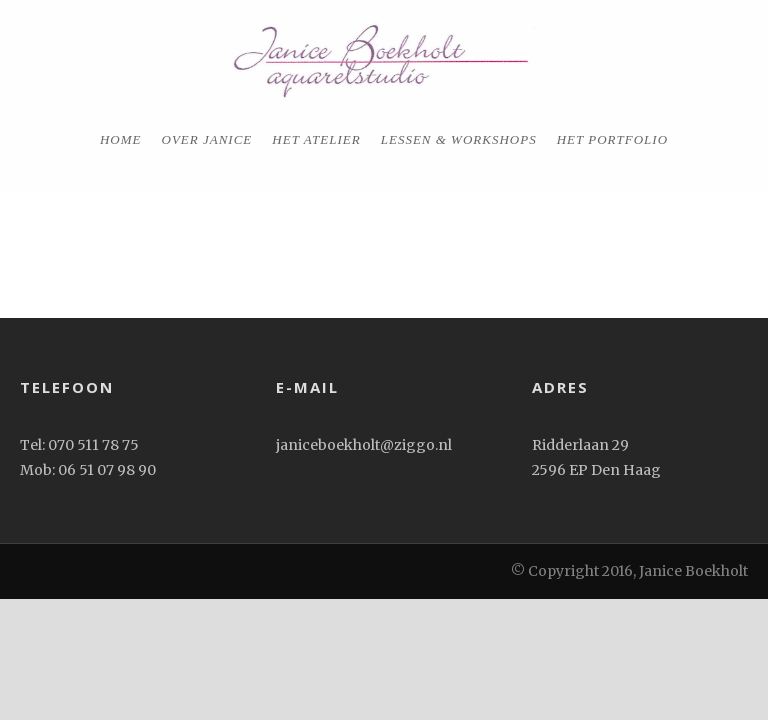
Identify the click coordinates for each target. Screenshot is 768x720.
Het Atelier (316, 139)
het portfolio (612, 139)
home (121, 139)
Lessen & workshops (459, 139)
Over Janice (207, 139)
